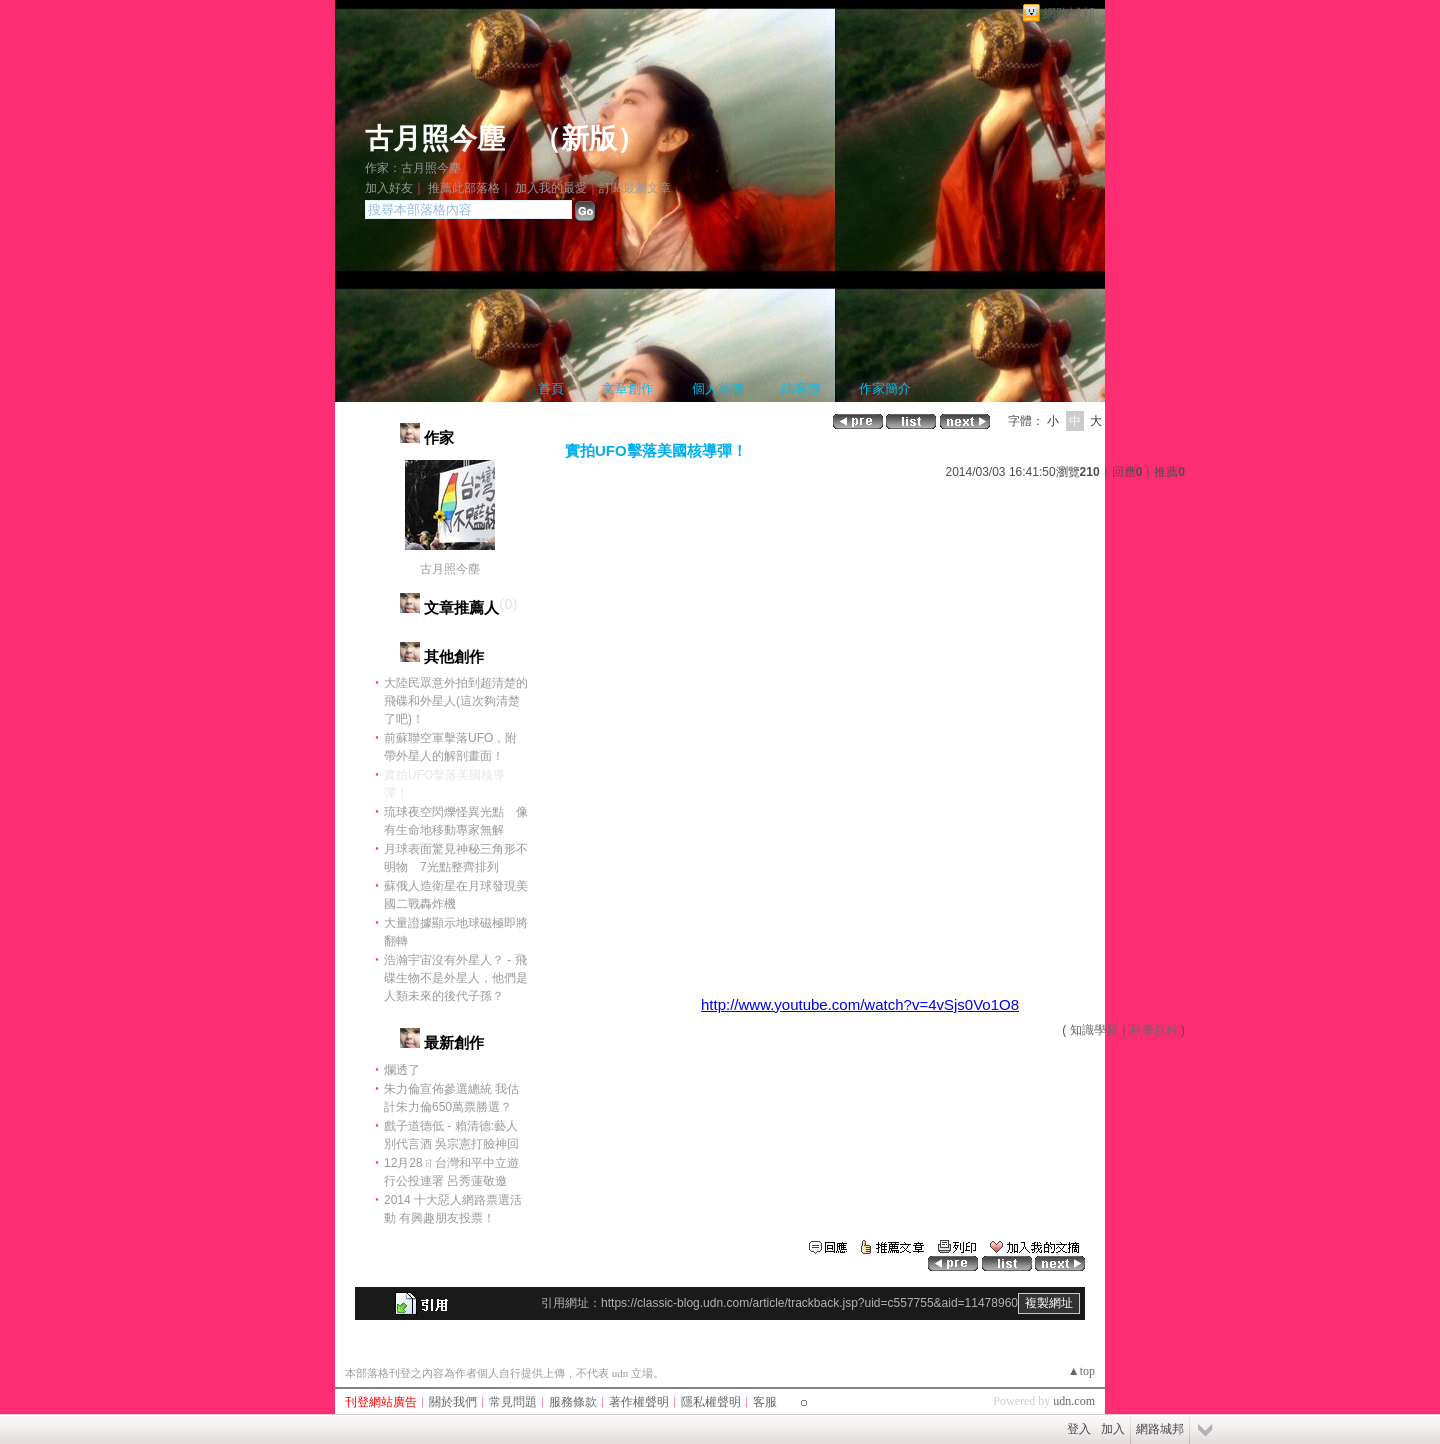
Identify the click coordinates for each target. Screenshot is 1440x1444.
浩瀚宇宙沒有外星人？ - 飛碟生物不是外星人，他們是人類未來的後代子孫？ (456, 978)
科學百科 (1154, 1030)
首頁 (551, 388)
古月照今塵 (435, 138)
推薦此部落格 (464, 188)
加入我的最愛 (551, 188)
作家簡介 (885, 388)
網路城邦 (1069, 13)
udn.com (1074, 1401)
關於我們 (453, 1402)
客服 (765, 1402)
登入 (1079, 1429)
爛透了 (402, 1070)
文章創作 (628, 388)
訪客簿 (801, 388)
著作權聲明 (639, 1402)
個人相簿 (718, 388)
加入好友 (389, 188)
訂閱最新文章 (635, 188)
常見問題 (513, 1402)
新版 (589, 138)
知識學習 (1094, 1030)
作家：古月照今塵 (413, 168)
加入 (1113, 1429)
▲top (1081, 1371)
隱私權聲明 (711, 1402)
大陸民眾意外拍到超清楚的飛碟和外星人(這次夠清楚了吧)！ (456, 701)
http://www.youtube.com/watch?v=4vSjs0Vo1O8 (860, 1004)
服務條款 (573, 1402)
